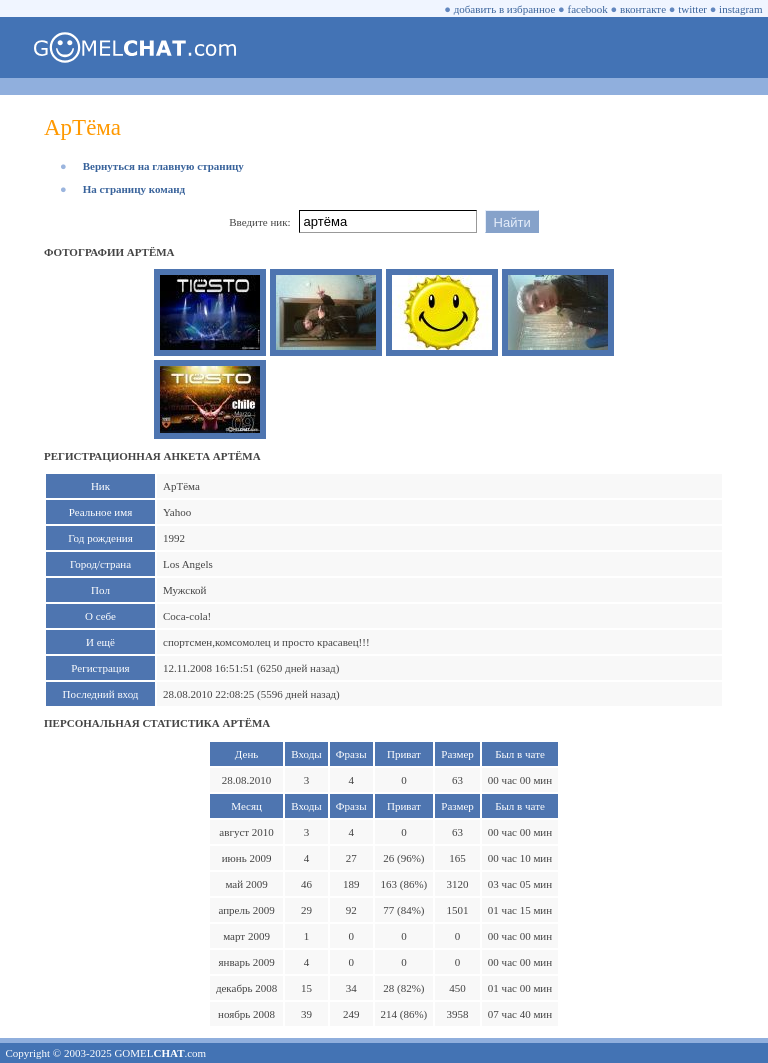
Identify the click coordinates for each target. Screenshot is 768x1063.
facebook (588, 9)
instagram (740, 9)
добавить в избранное (505, 9)
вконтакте (643, 9)
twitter (692, 9)
